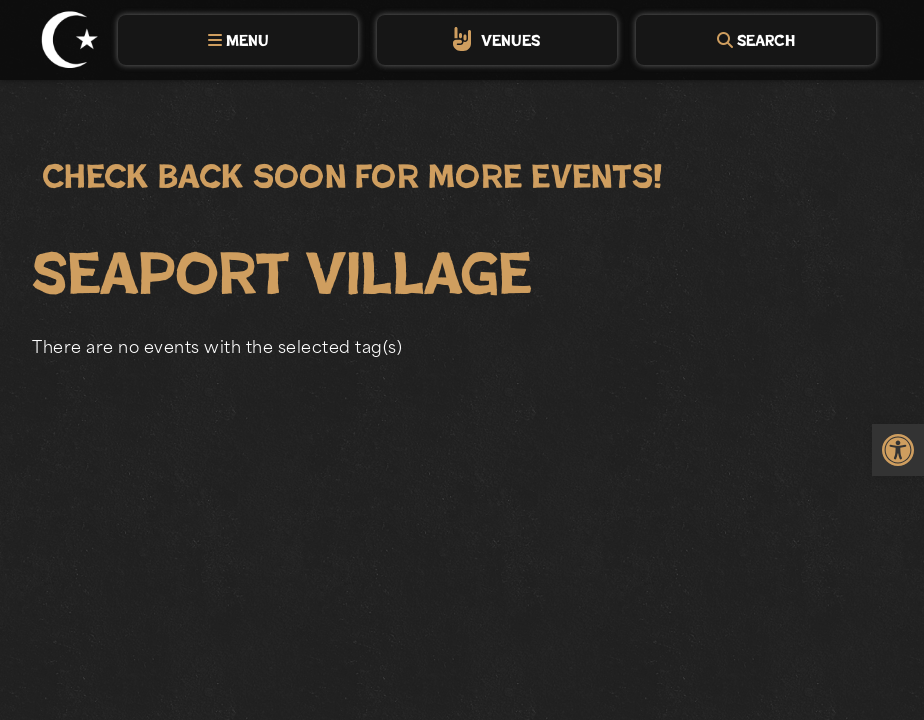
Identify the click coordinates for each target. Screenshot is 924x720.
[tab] (238, 40)
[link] (898, 450)
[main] (462, 412)
